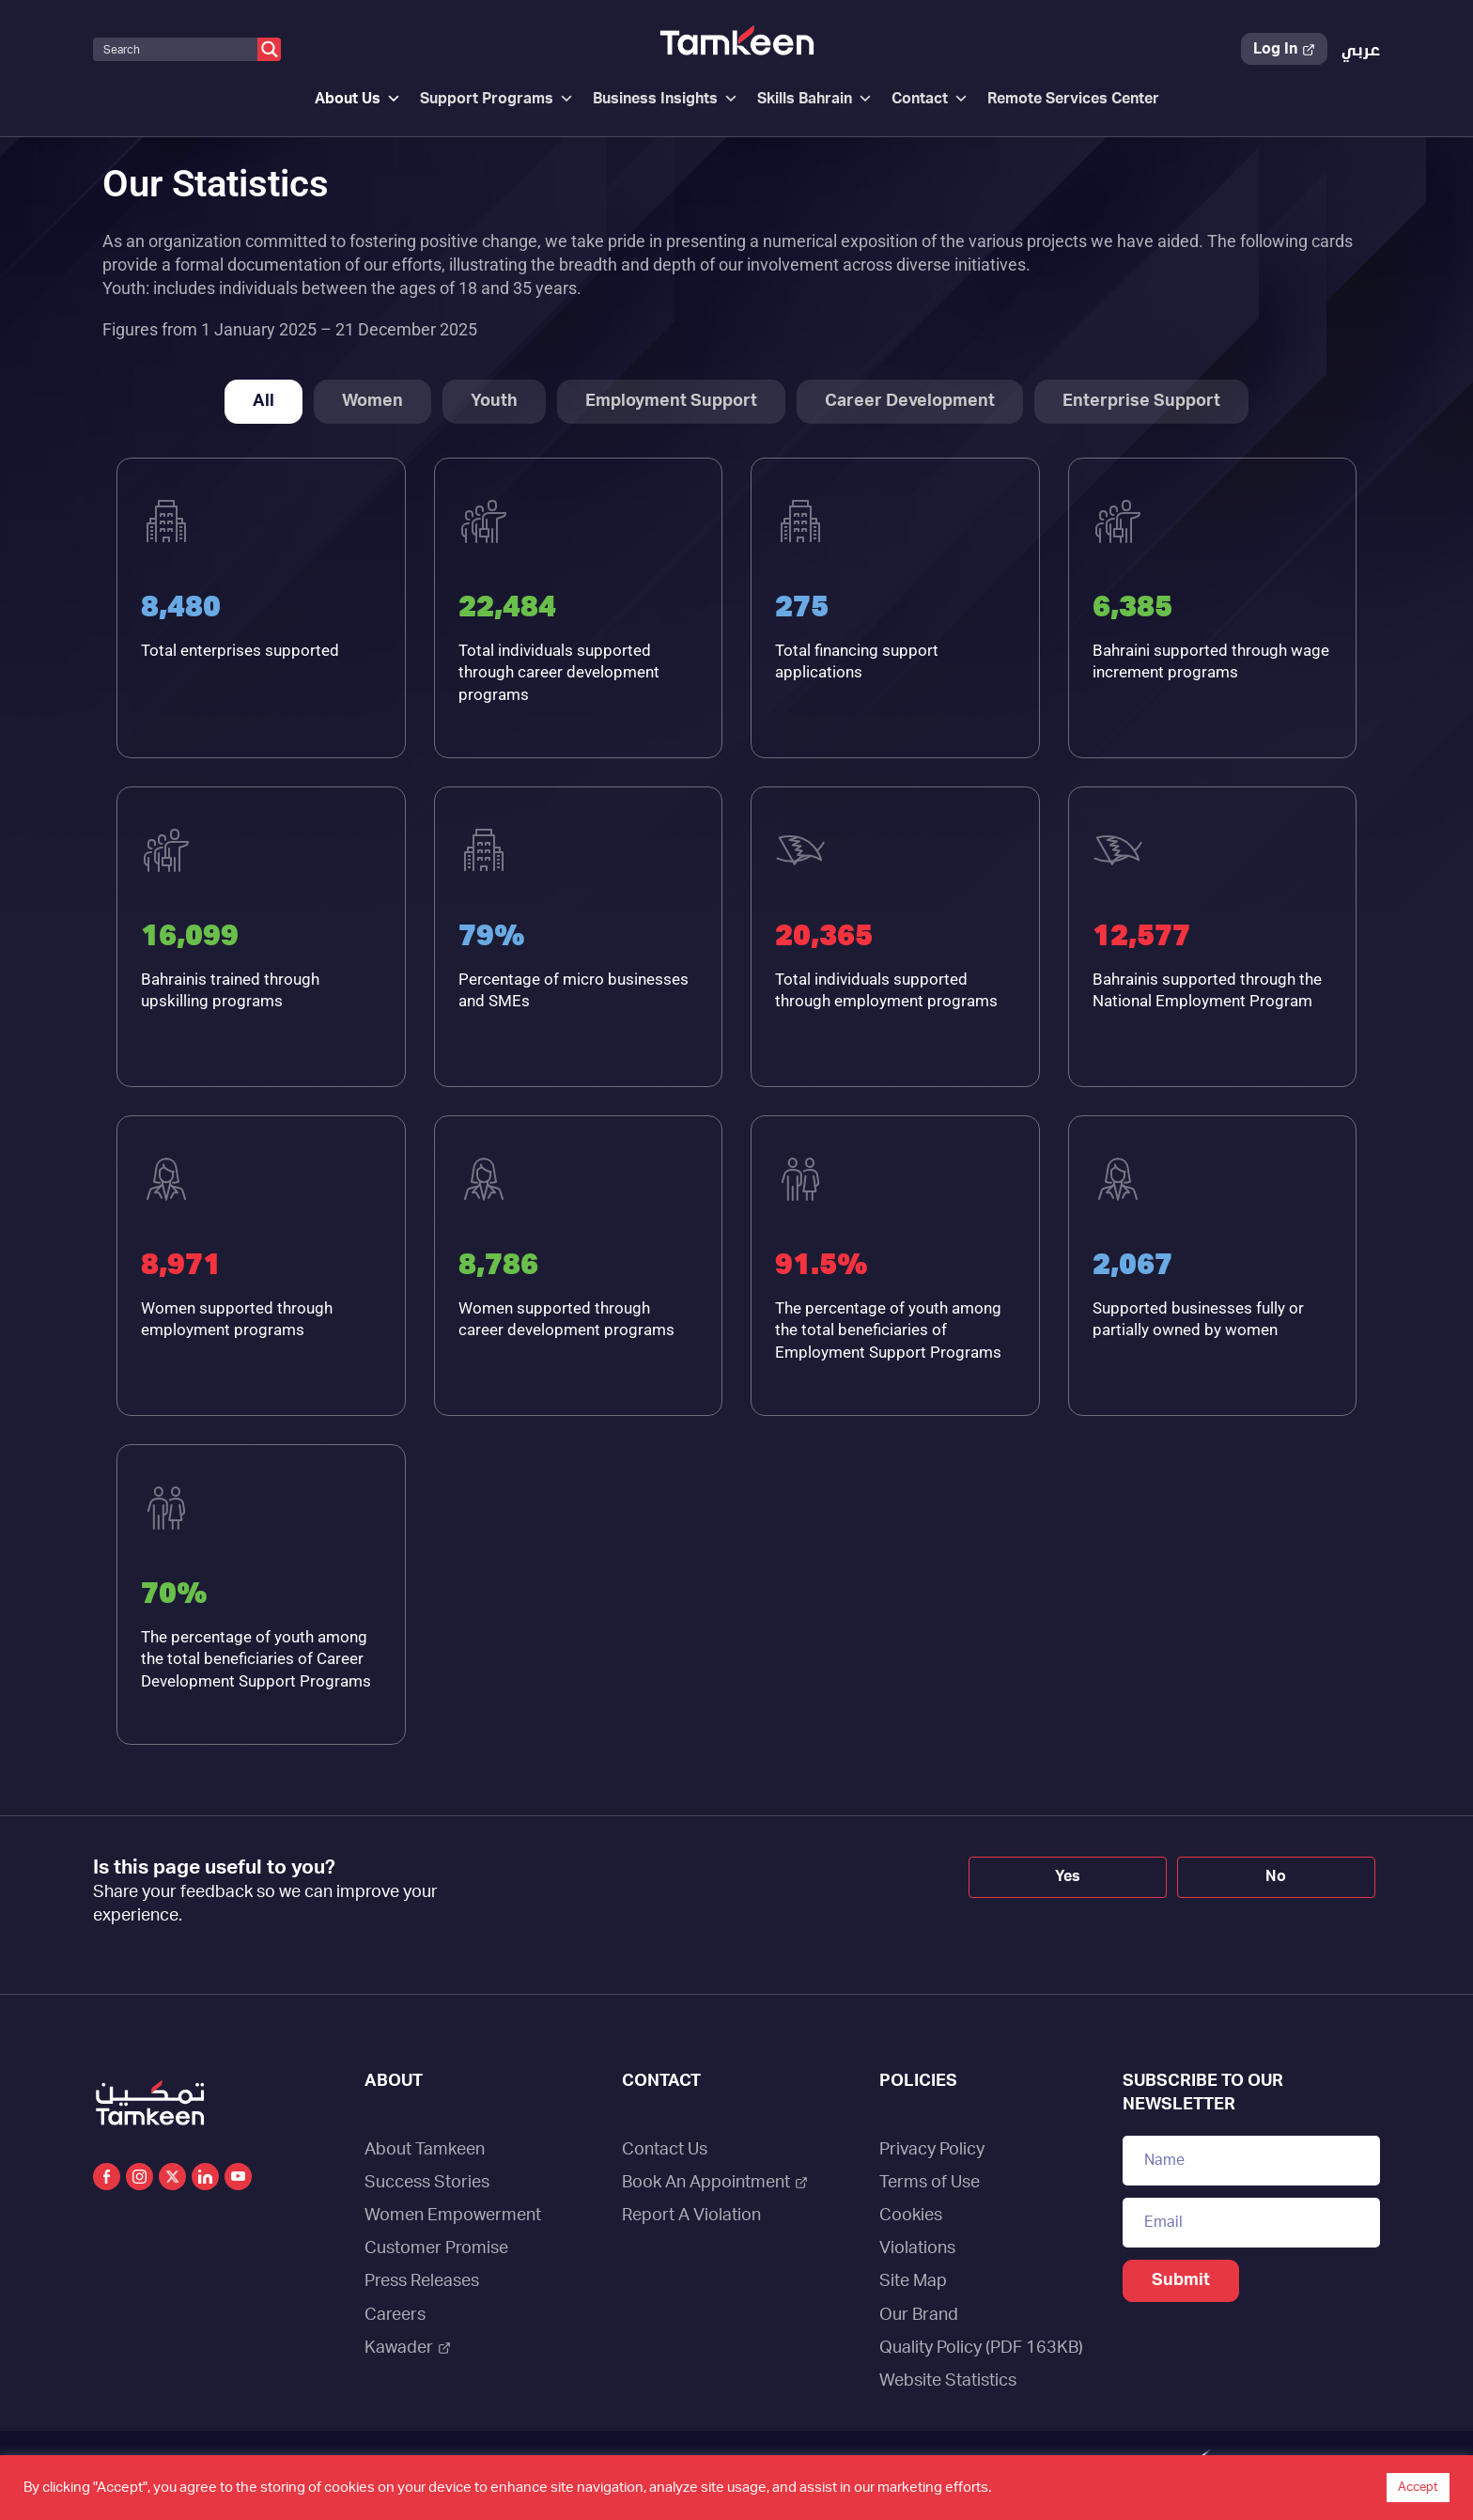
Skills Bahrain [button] (815, 98)
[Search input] (176, 49)
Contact (930, 98)
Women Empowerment (452, 2215)
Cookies (910, 2215)
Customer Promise (436, 2248)
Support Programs (497, 98)
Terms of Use (929, 2182)
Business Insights (665, 98)
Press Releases (421, 2281)
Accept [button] (1418, 2487)
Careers (395, 2315)
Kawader (407, 2348)
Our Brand (918, 2315)
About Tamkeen (424, 2149)
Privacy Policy (932, 2149)
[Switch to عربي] (1360, 51)
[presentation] (673, 1890)
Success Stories (426, 2182)
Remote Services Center (1073, 98)
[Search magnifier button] (269, 49)
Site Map (913, 2281)
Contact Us (664, 2149)
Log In (1284, 48)
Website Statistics (947, 2380)
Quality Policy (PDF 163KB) (981, 2348)
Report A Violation (691, 2215)
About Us (358, 98)
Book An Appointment (715, 2182)
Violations (917, 2248)
